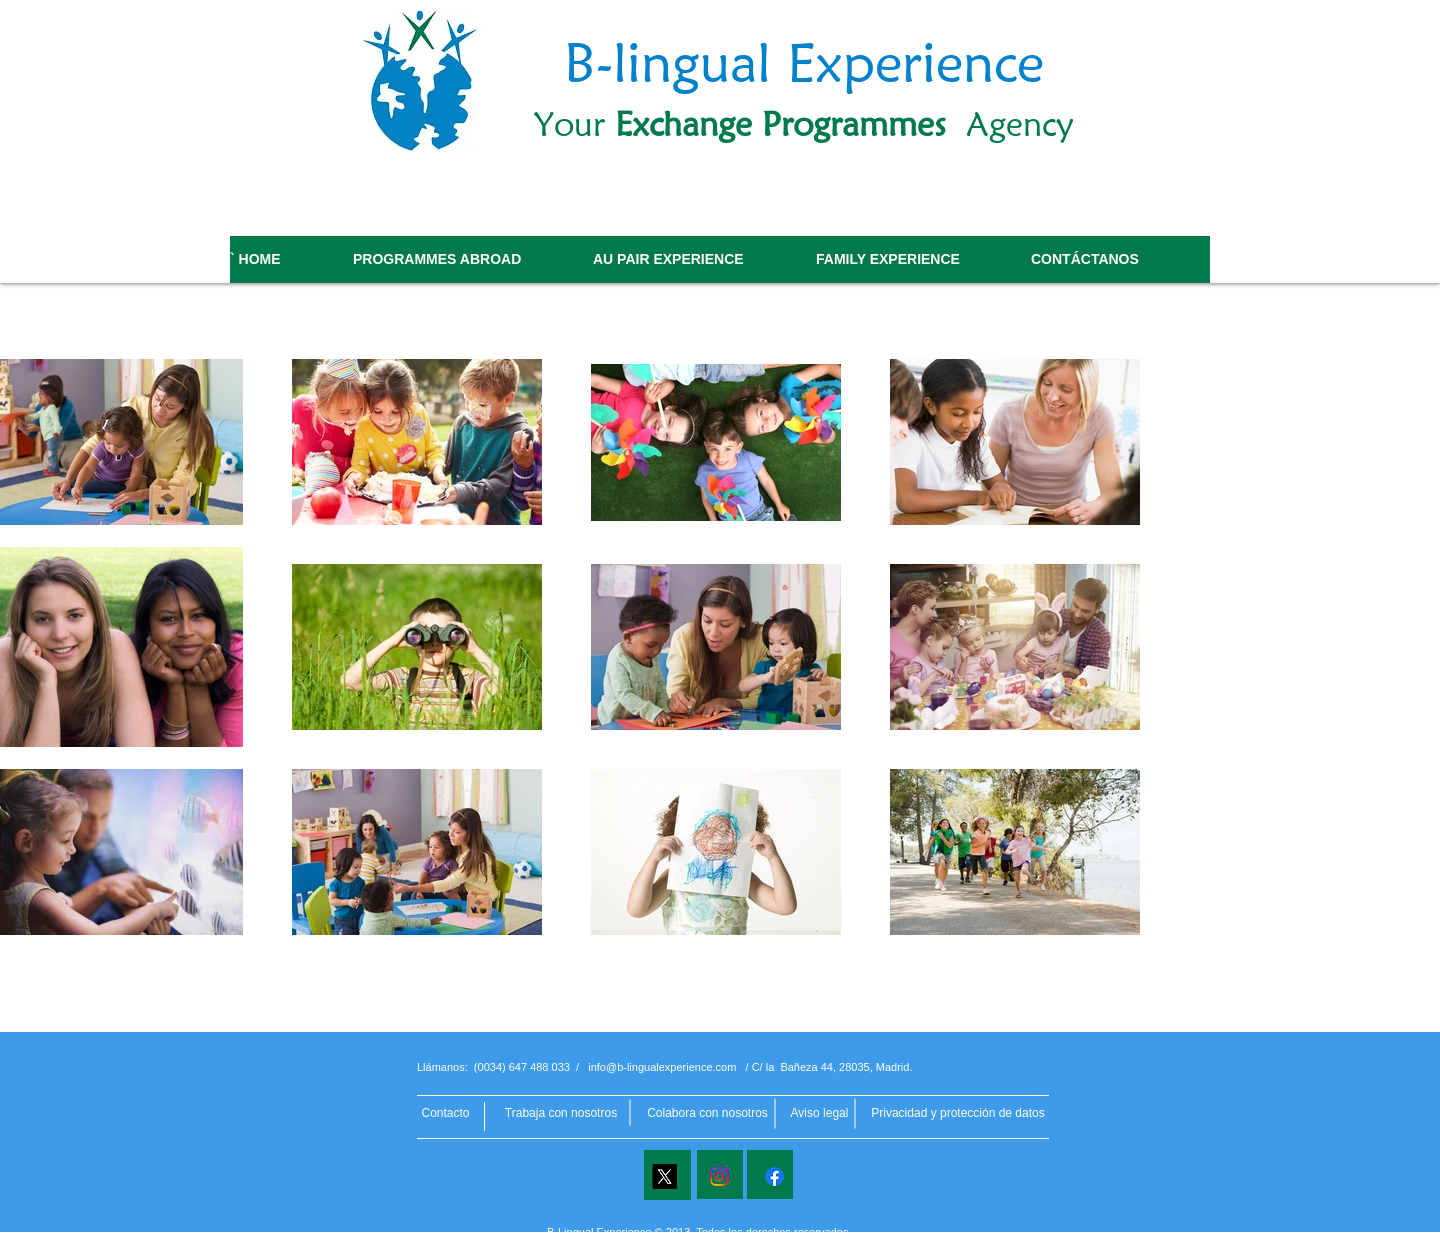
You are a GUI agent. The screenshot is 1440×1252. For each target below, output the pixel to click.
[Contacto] (445, 1113)
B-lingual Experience (804, 62)
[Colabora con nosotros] (707, 1113)
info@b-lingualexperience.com (662, 1067)
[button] (958, 1113)
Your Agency (804, 123)
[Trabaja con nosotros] (561, 1113)
